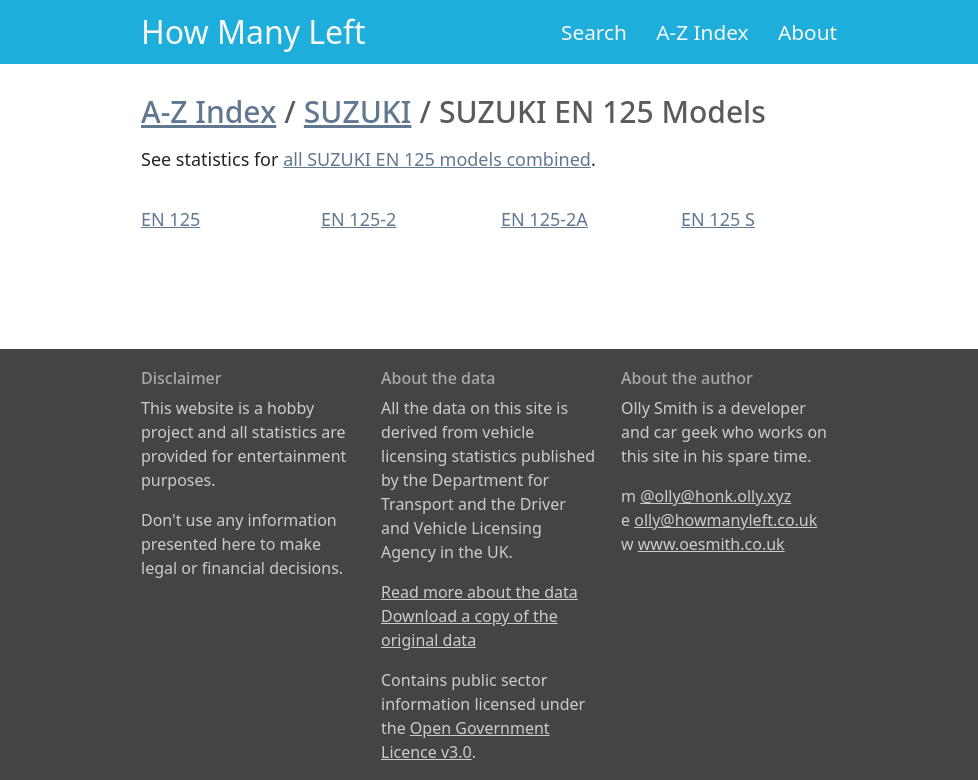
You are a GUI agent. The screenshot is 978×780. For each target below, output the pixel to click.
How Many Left (253, 31)
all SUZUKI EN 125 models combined (437, 159)
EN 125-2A (544, 219)
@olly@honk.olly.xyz (715, 496)
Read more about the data (479, 592)
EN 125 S (718, 219)
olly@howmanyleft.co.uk (725, 520)
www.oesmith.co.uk (711, 544)
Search (594, 32)
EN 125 (170, 219)
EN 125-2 (358, 219)
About (807, 32)
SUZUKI (358, 111)
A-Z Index (702, 32)
